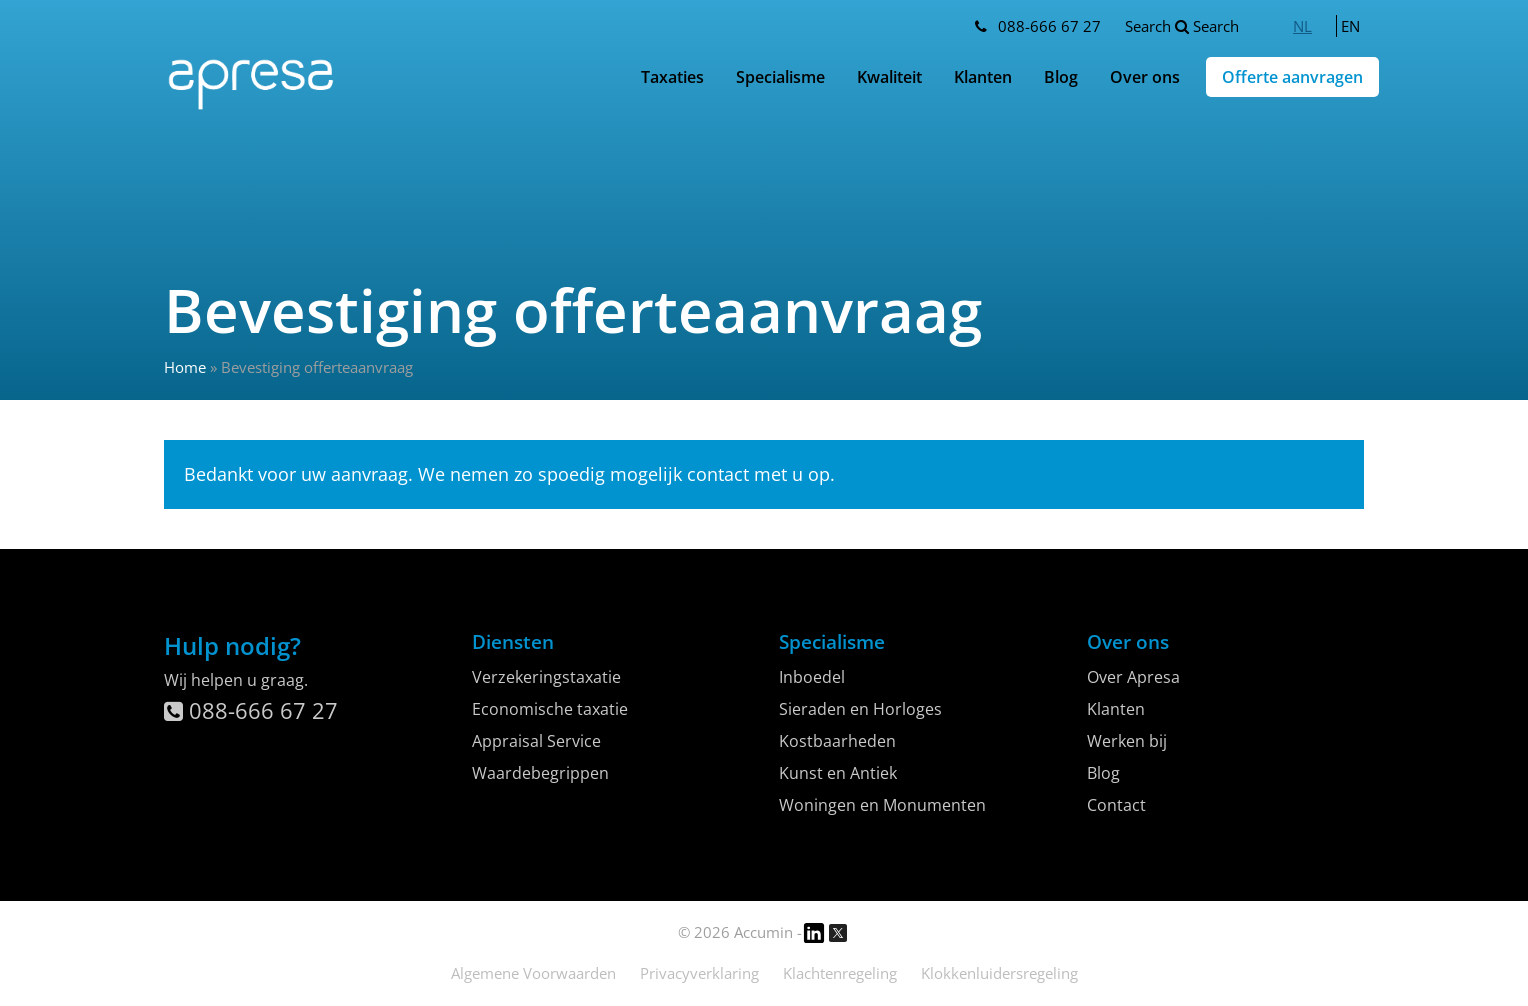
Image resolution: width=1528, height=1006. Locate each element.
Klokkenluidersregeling (999, 973)
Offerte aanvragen (1292, 77)
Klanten (983, 77)
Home (185, 367)
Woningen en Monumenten (882, 805)
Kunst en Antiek (838, 773)
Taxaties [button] (672, 77)
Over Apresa (1133, 677)
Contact (1116, 805)
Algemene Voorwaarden (533, 973)
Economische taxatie (550, 709)
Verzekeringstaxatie (546, 677)
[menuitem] (1302, 26)
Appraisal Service (536, 741)
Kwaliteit (889, 77)
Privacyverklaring (699, 973)
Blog (1061, 77)
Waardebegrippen (540, 773)
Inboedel (812, 677)
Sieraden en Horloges (860, 709)
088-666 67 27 (1049, 26)
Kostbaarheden (837, 741)
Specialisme (780, 77)
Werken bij (1127, 741)
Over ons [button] (1145, 77)
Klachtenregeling (840, 973)
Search (1182, 26)
